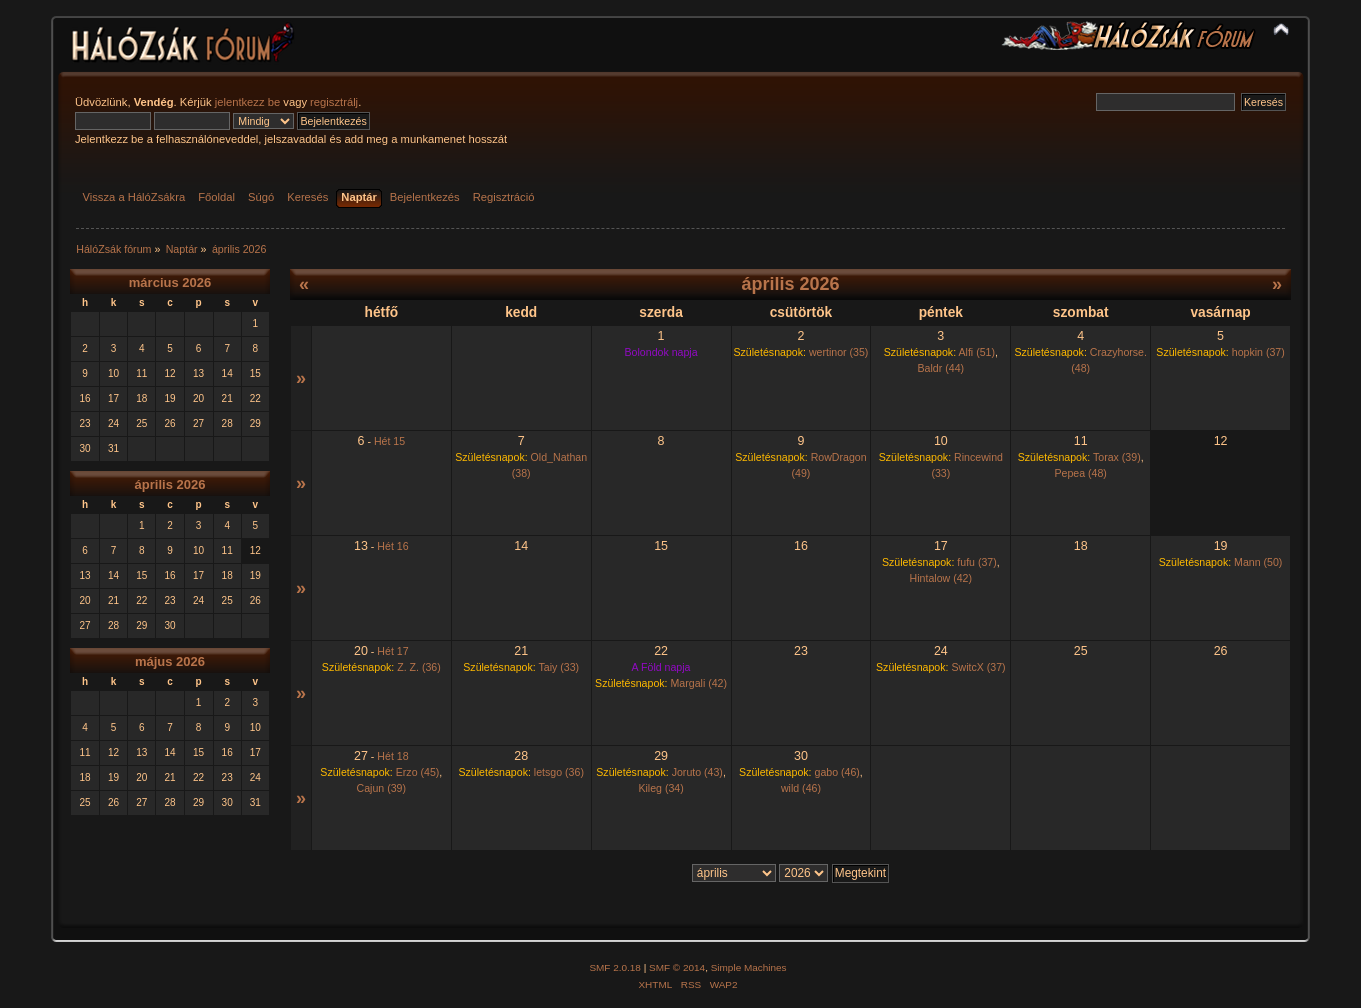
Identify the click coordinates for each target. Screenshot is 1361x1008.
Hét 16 (392, 546)
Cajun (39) (381, 788)
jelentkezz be (247, 102)
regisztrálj (334, 102)
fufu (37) (976, 562)
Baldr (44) (941, 368)
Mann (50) (1258, 562)
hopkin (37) (1258, 352)
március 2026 (170, 282)
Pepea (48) (1080, 473)
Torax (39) (1117, 457)
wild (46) (801, 788)
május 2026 (170, 661)
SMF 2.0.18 (615, 967)
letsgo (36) (559, 772)
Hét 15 (389, 441)
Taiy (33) (558, 667)
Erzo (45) (418, 772)
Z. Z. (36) (419, 667)
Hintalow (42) (941, 578)
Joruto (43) (697, 772)
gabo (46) (836, 772)
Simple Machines (749, 967)
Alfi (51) (976, 352)
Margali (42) (699, 683)
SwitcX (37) (978, 667)
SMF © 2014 (677, 967)
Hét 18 (392, 756)
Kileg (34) (660, 788)
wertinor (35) (838, 352)
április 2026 (170, 484)
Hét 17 (392, 651)
